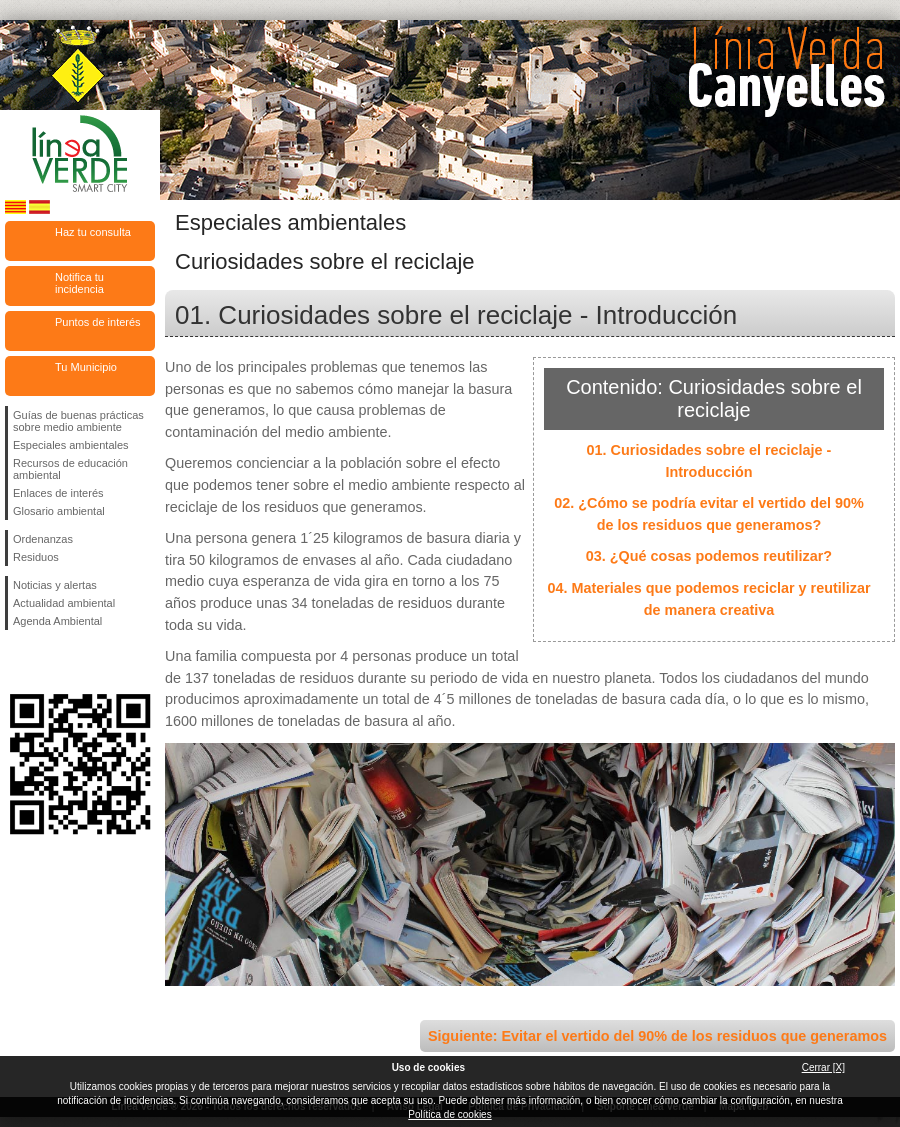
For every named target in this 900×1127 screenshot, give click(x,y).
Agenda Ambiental (57, 621)
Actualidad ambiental (64, 603)
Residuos (36, 557)
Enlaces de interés (58, 493)
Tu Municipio (86, 367)
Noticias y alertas (55, 585)
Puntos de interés (98, 322)
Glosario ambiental (59, 511)
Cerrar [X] (823, 1067)
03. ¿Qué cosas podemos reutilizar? (709, 556)
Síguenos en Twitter (50, 662)
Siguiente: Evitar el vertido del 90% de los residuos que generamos (657, 1036)
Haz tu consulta (93, 232)
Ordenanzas (43, 539)
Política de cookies (449, 1114)
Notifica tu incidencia (79, 283)
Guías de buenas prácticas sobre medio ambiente (78, 421)
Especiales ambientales (71, 445)
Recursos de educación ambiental (70, 469)
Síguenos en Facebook (17, 662)
